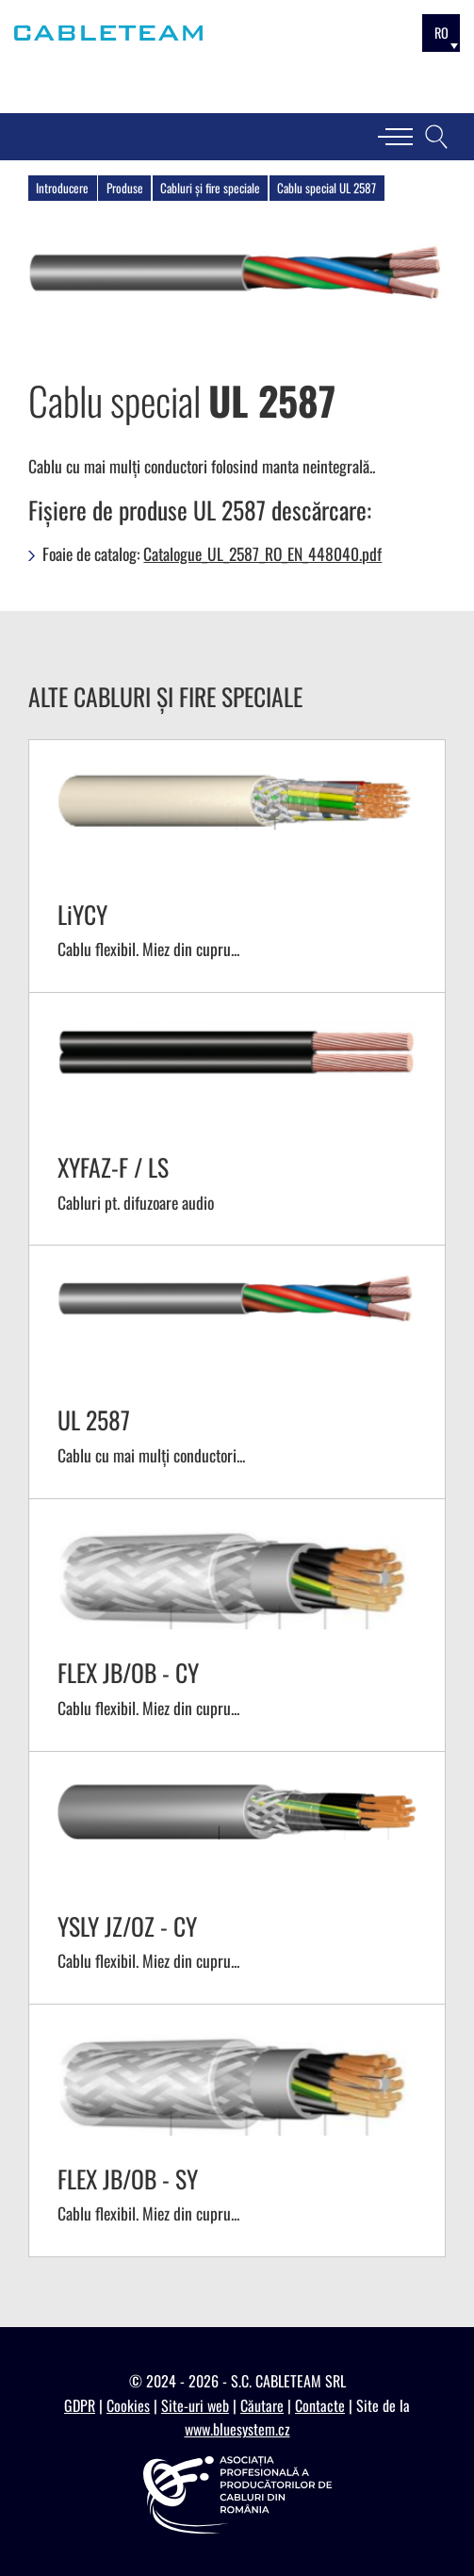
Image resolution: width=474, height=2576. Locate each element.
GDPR (79, 2405)
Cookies (128, 2405)
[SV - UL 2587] (237, 1371)
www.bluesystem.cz (237, 2429)
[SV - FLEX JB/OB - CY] (237, 1625)
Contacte (320, 2405)
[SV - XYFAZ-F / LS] (237, 1119)
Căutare (262, 2405)
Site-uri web (195, 2405)
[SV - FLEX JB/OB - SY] (237, 2130)
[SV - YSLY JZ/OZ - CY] (237, 1878)
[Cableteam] (108, 33)
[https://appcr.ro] (237, 2495)
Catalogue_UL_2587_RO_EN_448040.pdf (262, 553)
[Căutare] (436, 136)
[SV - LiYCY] (237, 866)
